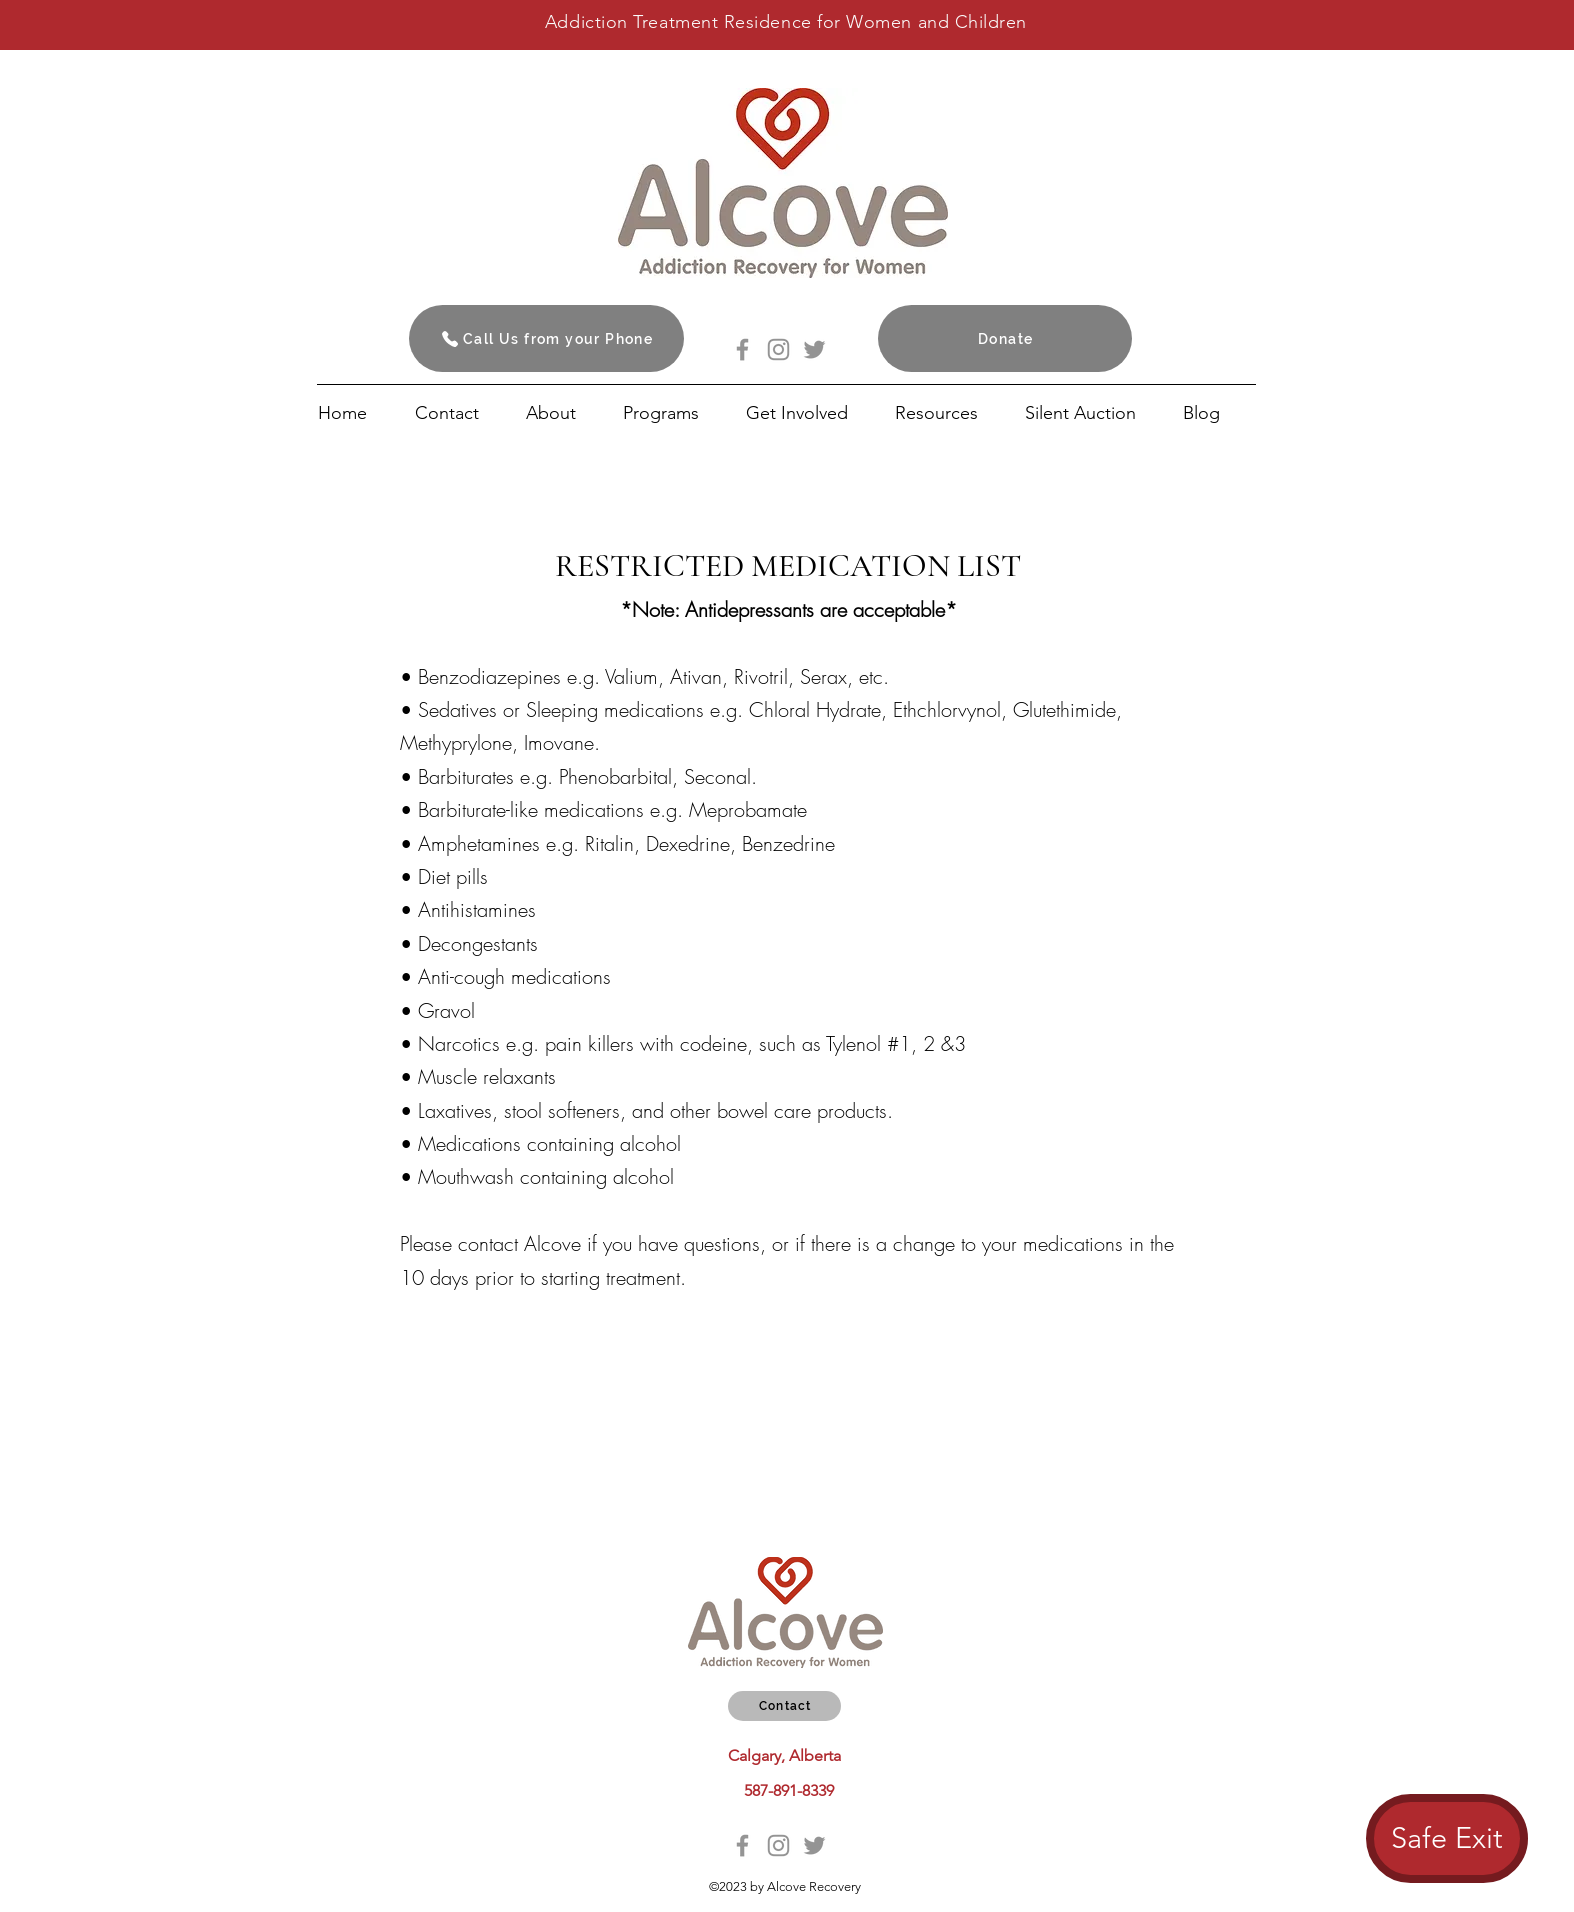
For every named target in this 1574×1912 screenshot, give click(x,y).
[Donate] (1005, 338)
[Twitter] (814, 349)
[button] (810, 413)
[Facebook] (742, 349)
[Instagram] (778, 349)
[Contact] (784, 1706)
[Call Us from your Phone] (546, 338)
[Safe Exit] (1447, 1838)
